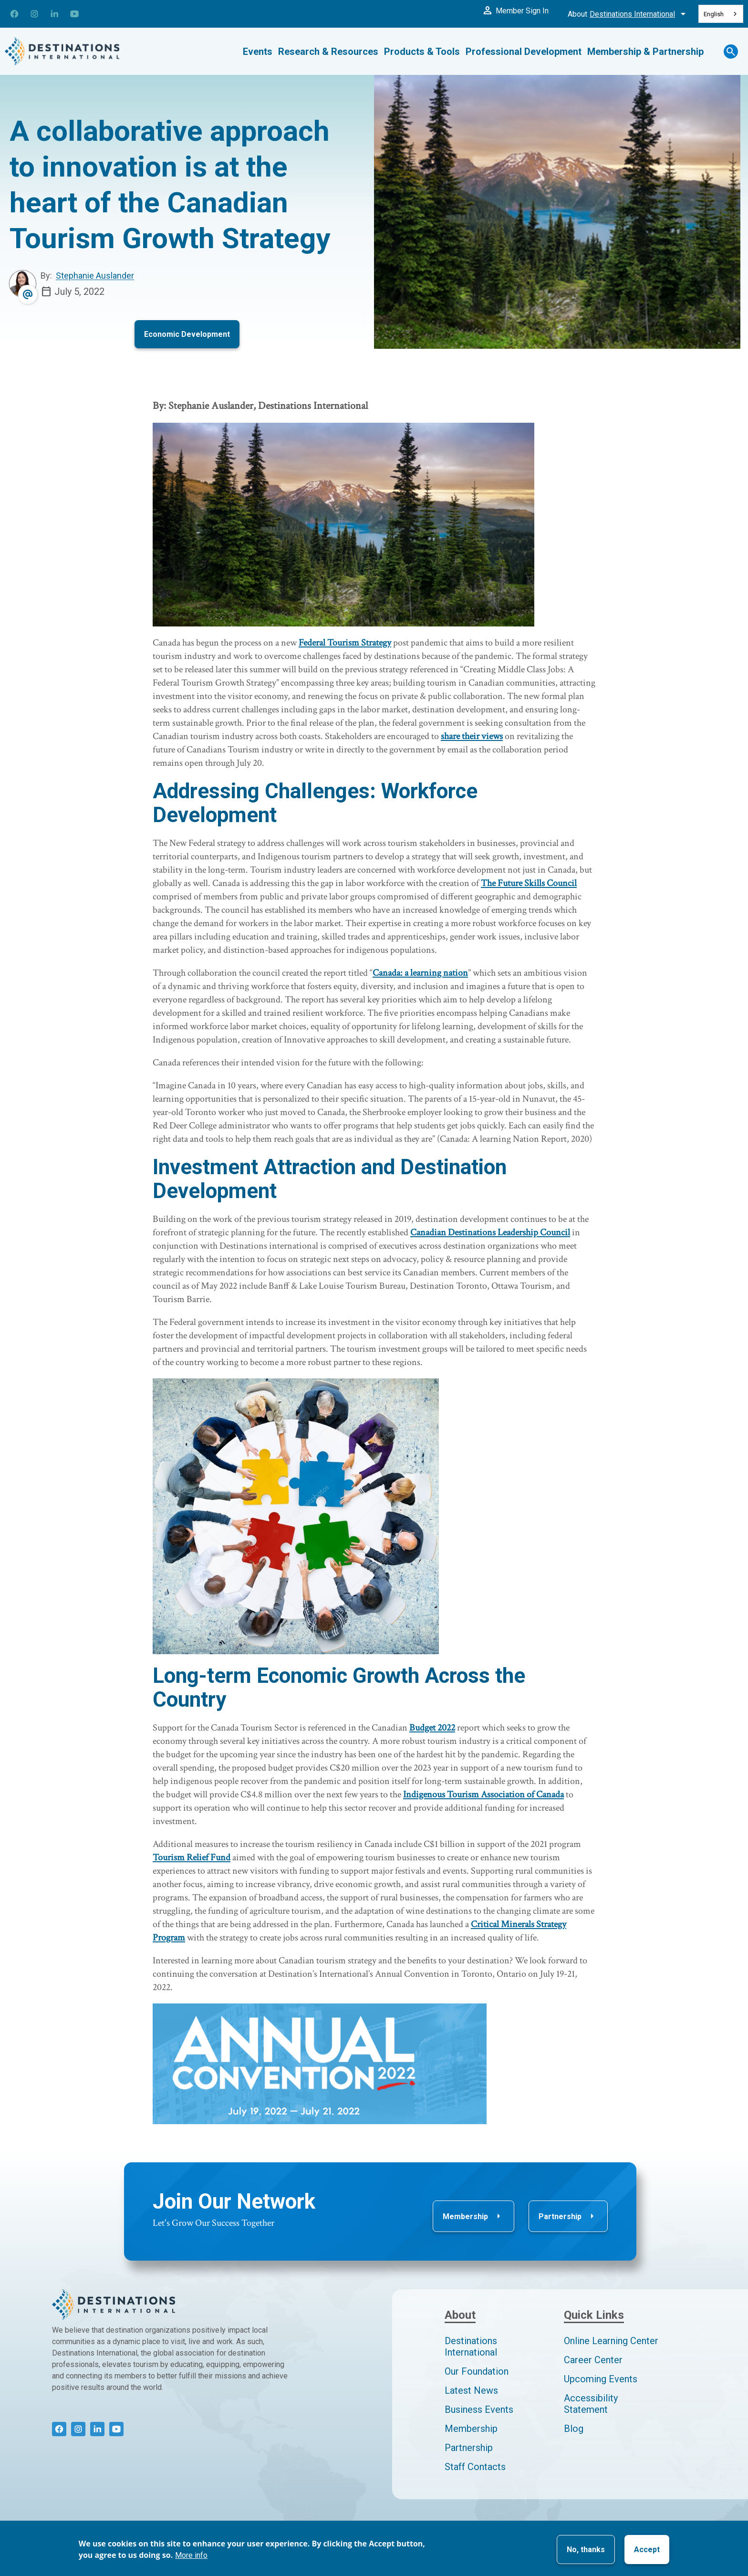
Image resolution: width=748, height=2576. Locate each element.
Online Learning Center (611, 2341)
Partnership (568, 2216)
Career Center (593, 2360)
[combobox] (720, 14)
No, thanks (586, 2549)
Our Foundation (477, 2371)
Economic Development (187, 334)
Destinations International (471, 2346)
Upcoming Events (600, 2379)
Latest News (471, 2390)
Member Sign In (515, 10)
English (714, 14)
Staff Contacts (475, 2466)
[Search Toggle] (732, 51)
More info (191, 2555)
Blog (573, 2428)
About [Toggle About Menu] (628, 14)
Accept (647, 2549)
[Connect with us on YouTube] (74, 14)
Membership (473, 2216)
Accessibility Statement (591, 2403)
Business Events (479, 2409)
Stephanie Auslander (95, 276)
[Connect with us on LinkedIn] (54, 14)
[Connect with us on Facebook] (14, 14)
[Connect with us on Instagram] (34, 14)
